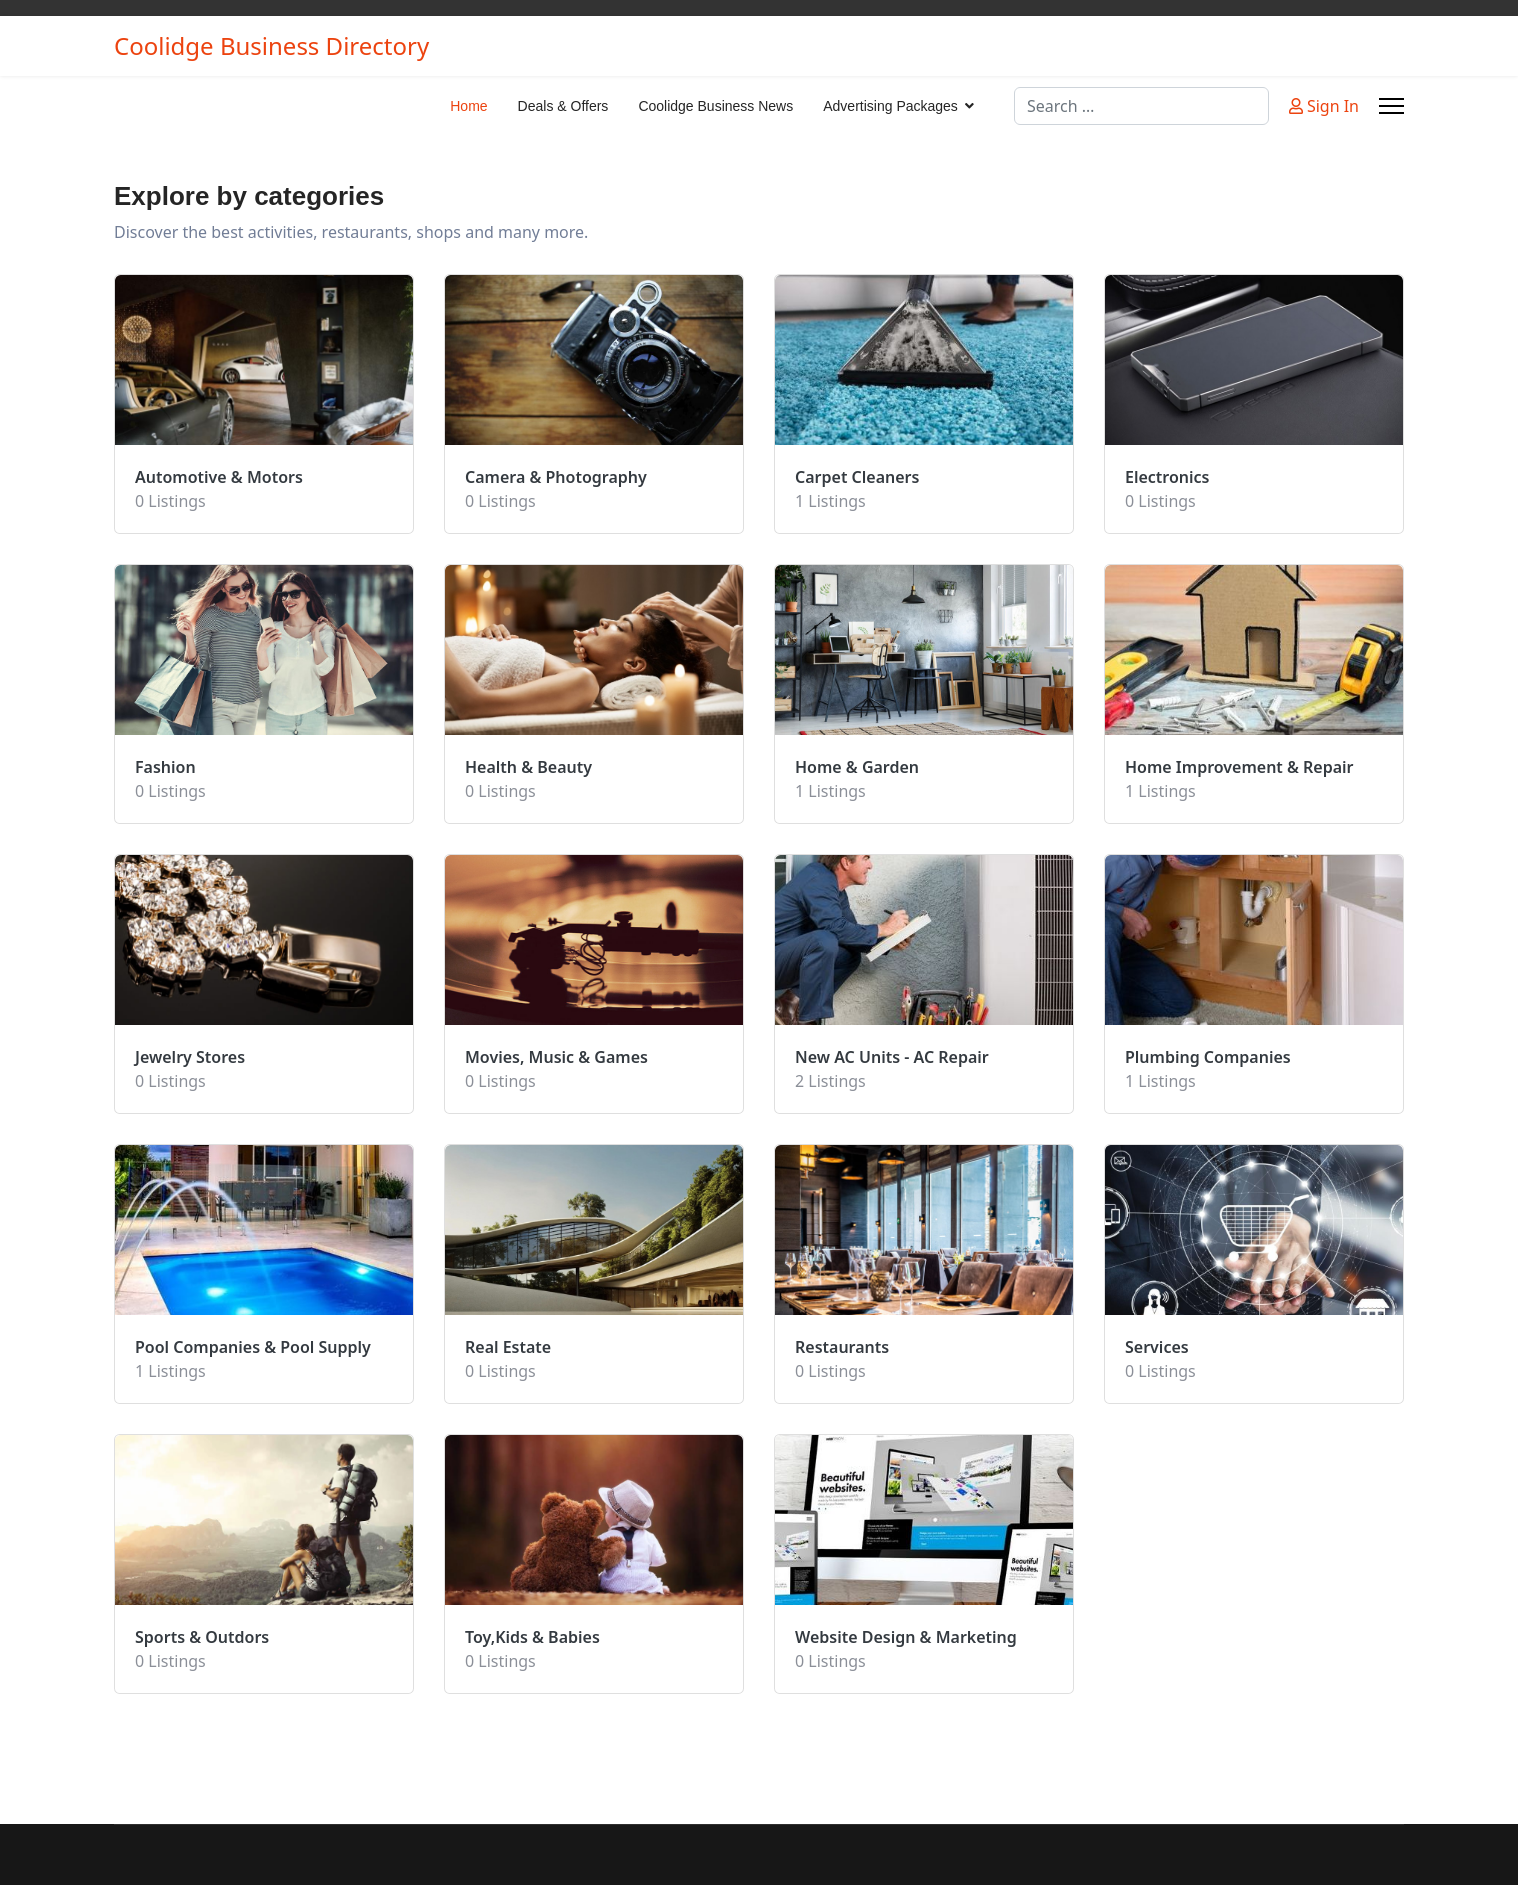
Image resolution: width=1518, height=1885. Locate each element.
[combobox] (1141, 106)
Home (468, 106)
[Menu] (1391, 106)
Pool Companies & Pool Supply (253, 1347)
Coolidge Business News (715, 106)
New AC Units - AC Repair (892, 1057)
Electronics (1167, 477)
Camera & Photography (556, 477)
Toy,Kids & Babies (532, 1637)
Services (1157, 1347)
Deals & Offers (563, 106)
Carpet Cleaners (857, 477)
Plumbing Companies (1208, 1057)
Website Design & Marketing (906, 1637)
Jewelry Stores (190, 1057)
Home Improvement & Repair (1239, 767)
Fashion (165, 767)
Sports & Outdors (202, 1637)
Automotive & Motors (219, 477)
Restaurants (842, 1347)
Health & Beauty (528, 767)
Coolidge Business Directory (271, 46)
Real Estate (508, 1347)
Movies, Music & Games (556, 1057)
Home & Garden (857, 767)
